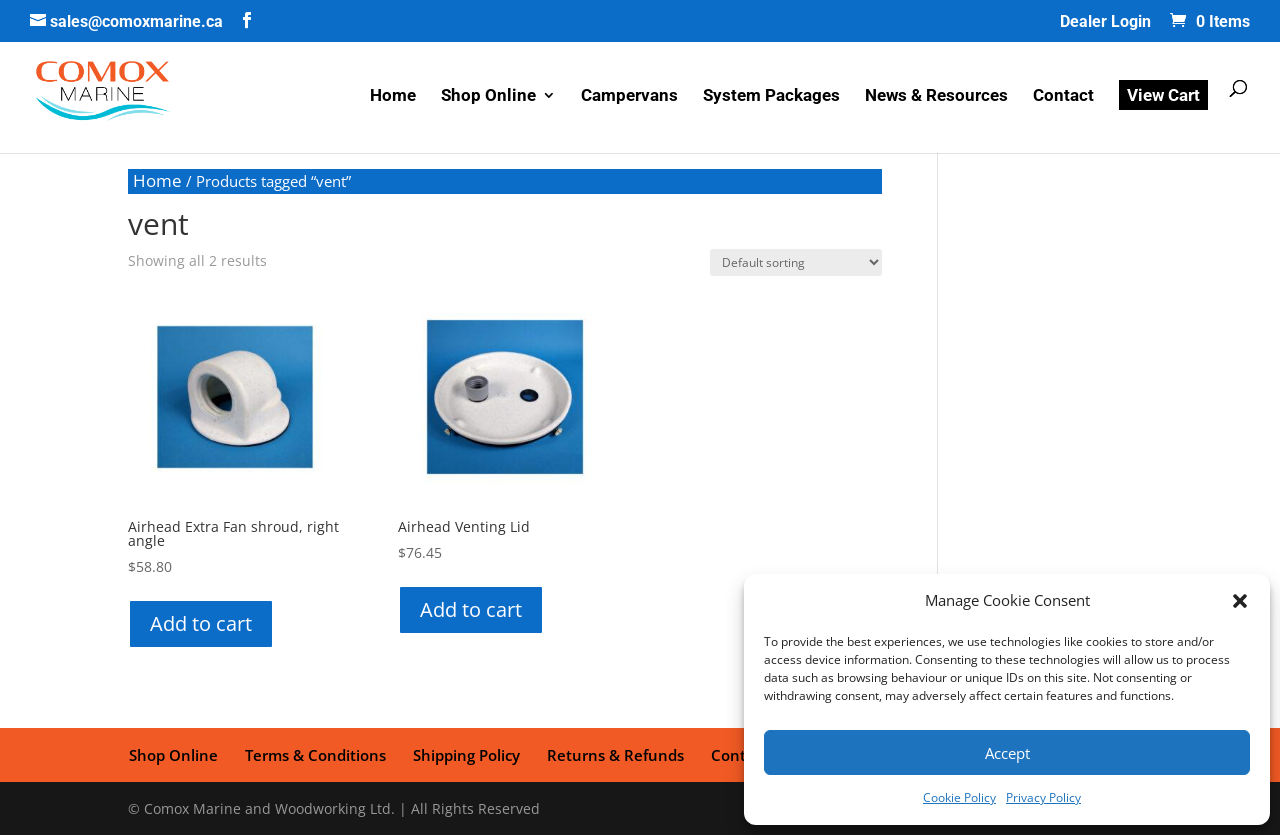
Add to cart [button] (201, 623)
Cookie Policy (959, 797)
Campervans (629, 97)
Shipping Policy (463, 754)
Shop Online (488, 97)
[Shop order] (796, 262)
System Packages (771, 97)
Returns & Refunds (611, 754)
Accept (1007, 753)
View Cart (1163, 96)
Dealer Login (1105, 22)
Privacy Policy (1043, 797)
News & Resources (936, 97)
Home (393, 97)
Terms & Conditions (313, 754)
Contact (1063, 97)
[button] (1240, 601)
